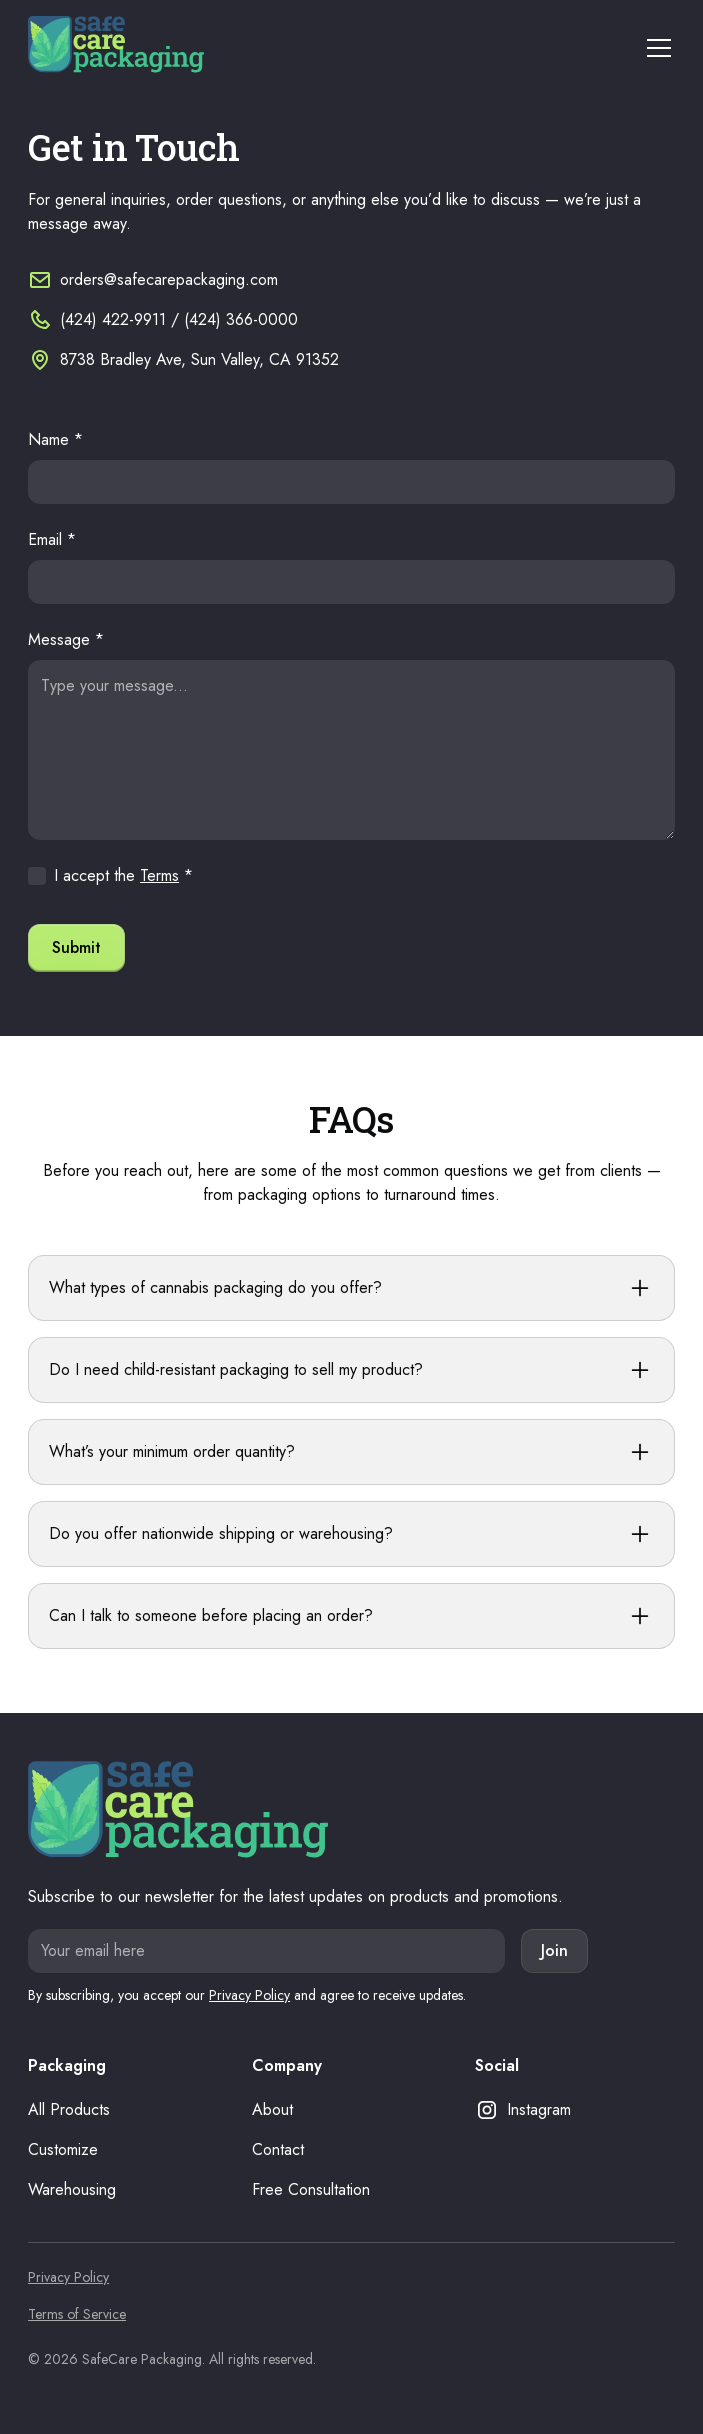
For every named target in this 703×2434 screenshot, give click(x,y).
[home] (116, 48)
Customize (63, 2149)
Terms (159, 875)
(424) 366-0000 (241, 319)
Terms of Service (77, 2314)
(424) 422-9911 (113, 319)
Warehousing (72, 2189)
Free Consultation (311, 2189)
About (272, 2109)
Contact (278, 2149)
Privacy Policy (249, 1995)
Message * (66, 639)
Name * (55, 439)
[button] (655, 48)
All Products (69, 2109)
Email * (52, 539)
